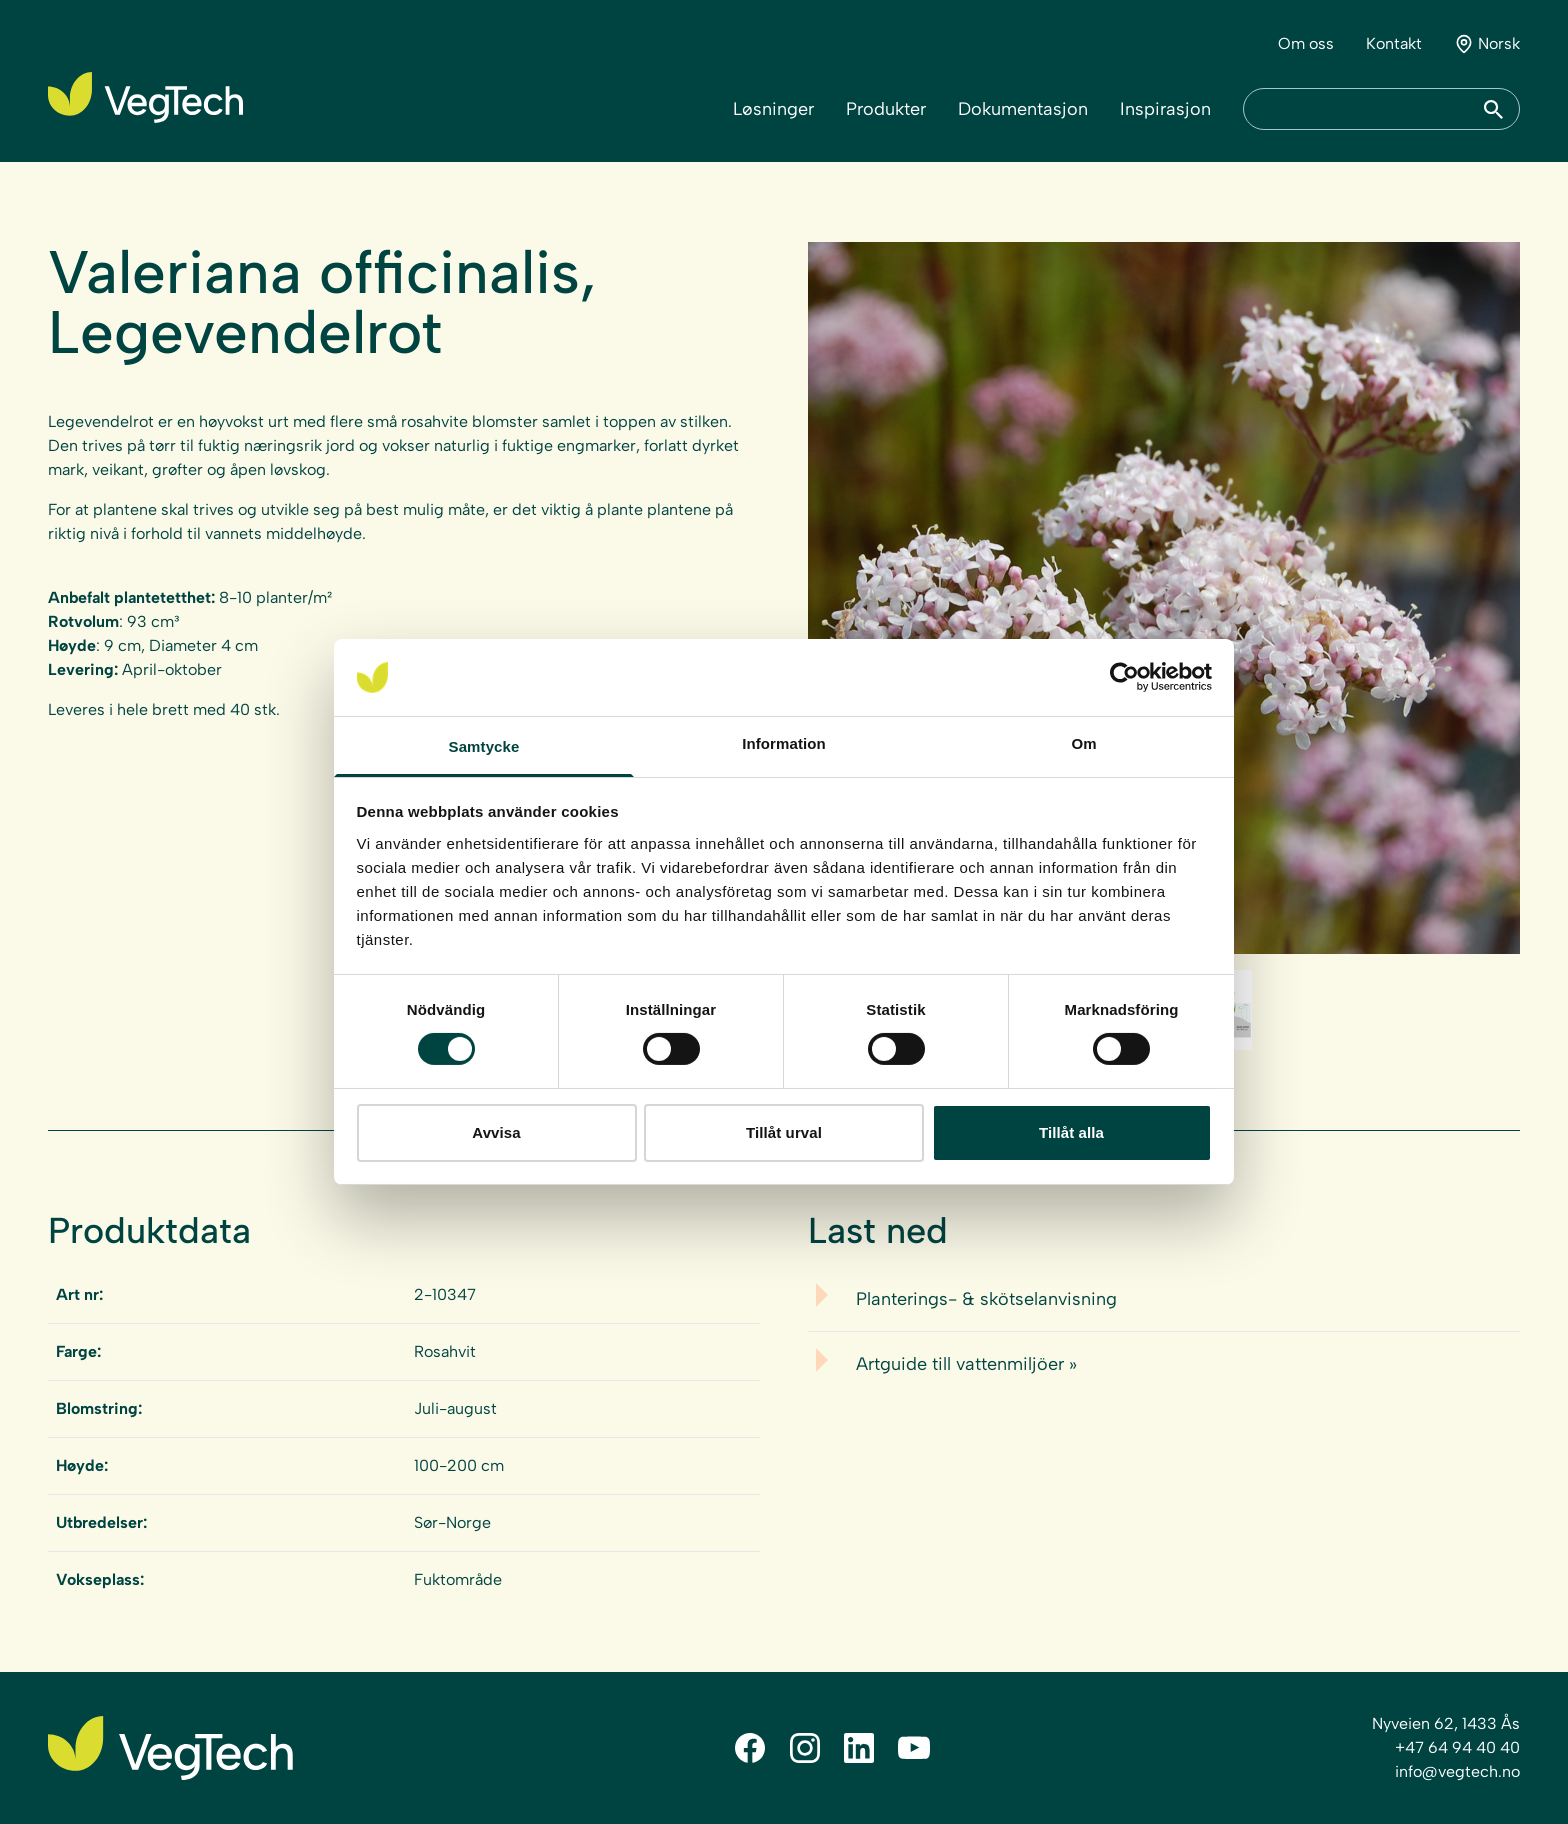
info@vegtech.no (1457, 1771)
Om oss (1306, 43)
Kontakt (1394, 43)
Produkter (886, 109)
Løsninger (773, 109)
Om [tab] (1083, 743)
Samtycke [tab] (484, 746)
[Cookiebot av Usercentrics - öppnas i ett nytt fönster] (1124, 677)
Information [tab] (784, 743)
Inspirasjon (1165, 109)
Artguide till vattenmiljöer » (966, 1364)
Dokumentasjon (1023, 109)
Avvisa (496, 1132)
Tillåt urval (784, 1132)
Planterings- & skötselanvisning (986, 1299)
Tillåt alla (1071, 1132)
